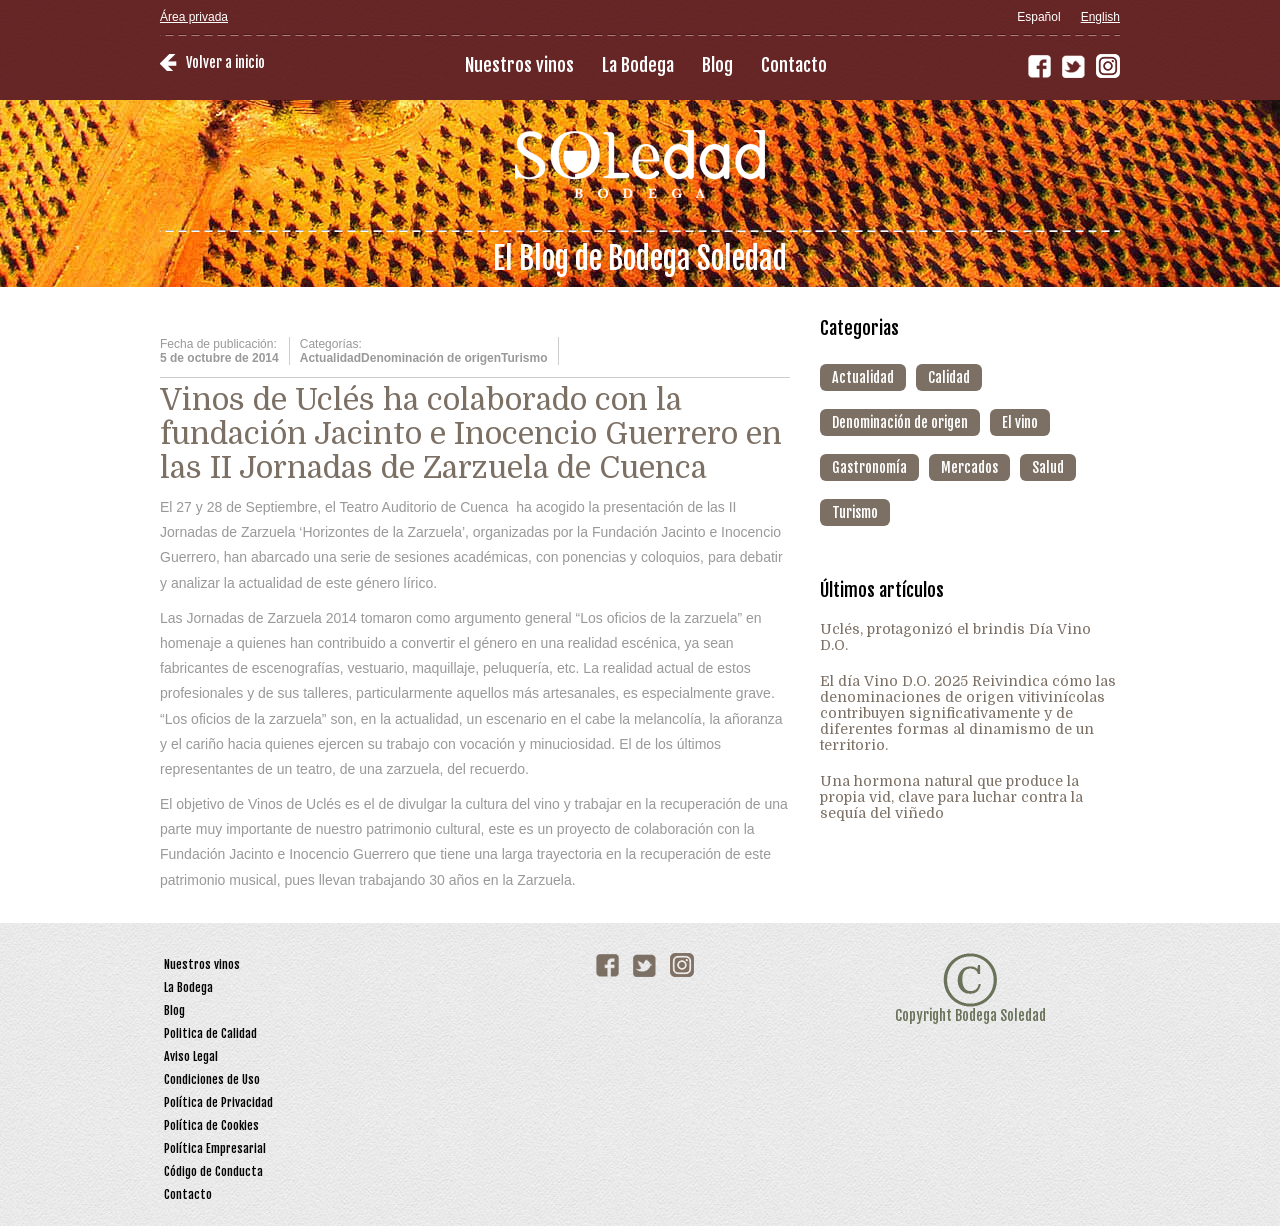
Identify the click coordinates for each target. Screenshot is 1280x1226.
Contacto (794, 65)
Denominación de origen (900, 422)
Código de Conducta (213, 1171)
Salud (1048, 467)
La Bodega (638, 65)
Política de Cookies (211, 1125)
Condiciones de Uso (212, 1079)
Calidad (949, 377)
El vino (1020, 422)
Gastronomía (869, 467)
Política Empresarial (215, 1148)
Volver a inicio (225, 62)
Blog (717, 65)
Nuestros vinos (519, 65)
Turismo (855, 512)
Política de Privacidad (218, 1102)
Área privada (194, 17)
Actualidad (863, 377)
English (1100, 17)
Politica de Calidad (210, 1033)
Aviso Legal (191, 1056)
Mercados (969, 467)
